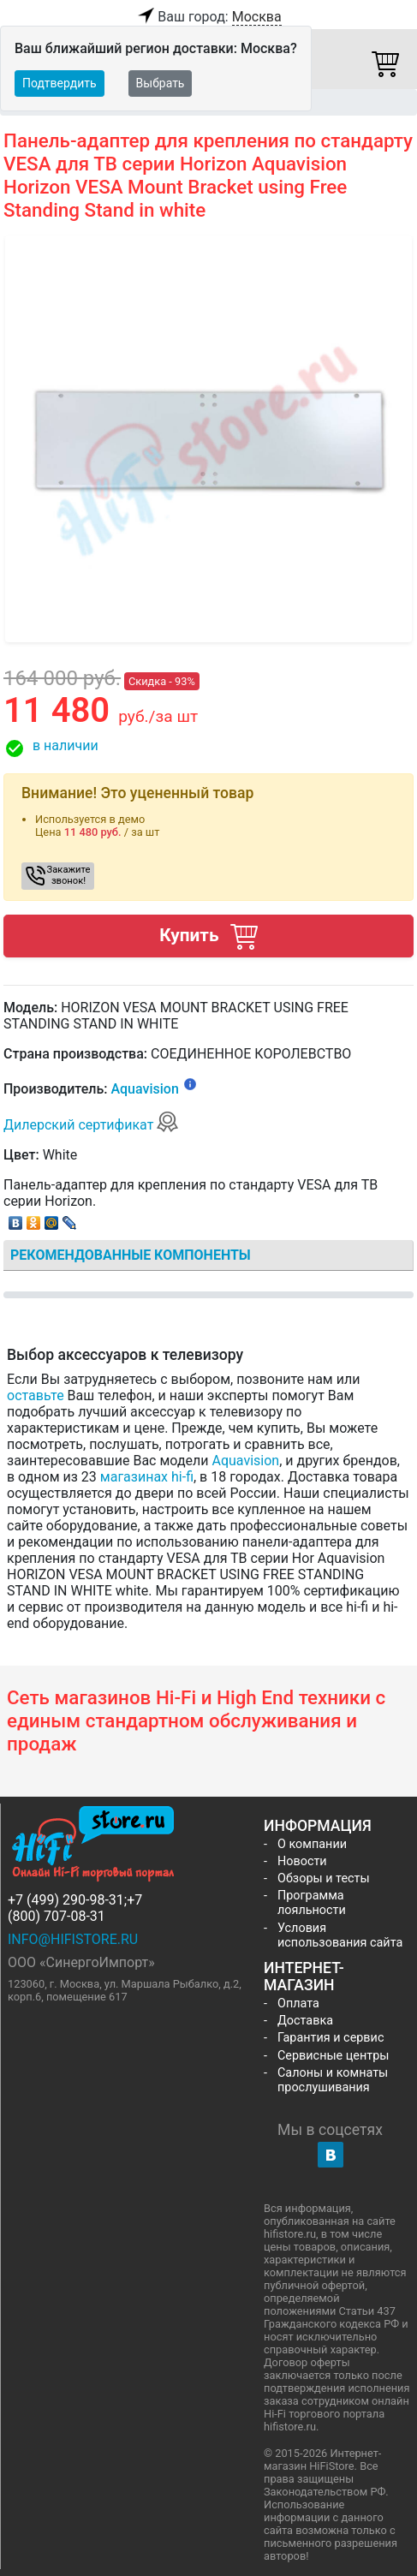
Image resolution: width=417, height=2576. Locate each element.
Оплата (298, 2003)
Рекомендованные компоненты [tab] (130, 1255)
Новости (302, 1861)
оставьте (35, 1395)
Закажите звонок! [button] (69, 875)
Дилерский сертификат (91, 1125)
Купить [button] (208, 935)
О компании (312, 1844)
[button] (208, 748)
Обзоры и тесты (323, 1878)
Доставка (305, 2020)
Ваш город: (208, 17)
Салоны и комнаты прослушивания (332, 2080)
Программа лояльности (311, 1902)
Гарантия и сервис (330, 2037)
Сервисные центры (333, 2055)
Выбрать (160, 83)
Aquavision (144, 1089)
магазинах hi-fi (147, 1477)
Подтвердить (59, 83)
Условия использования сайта (339, 1935)
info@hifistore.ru (73, 1939)
